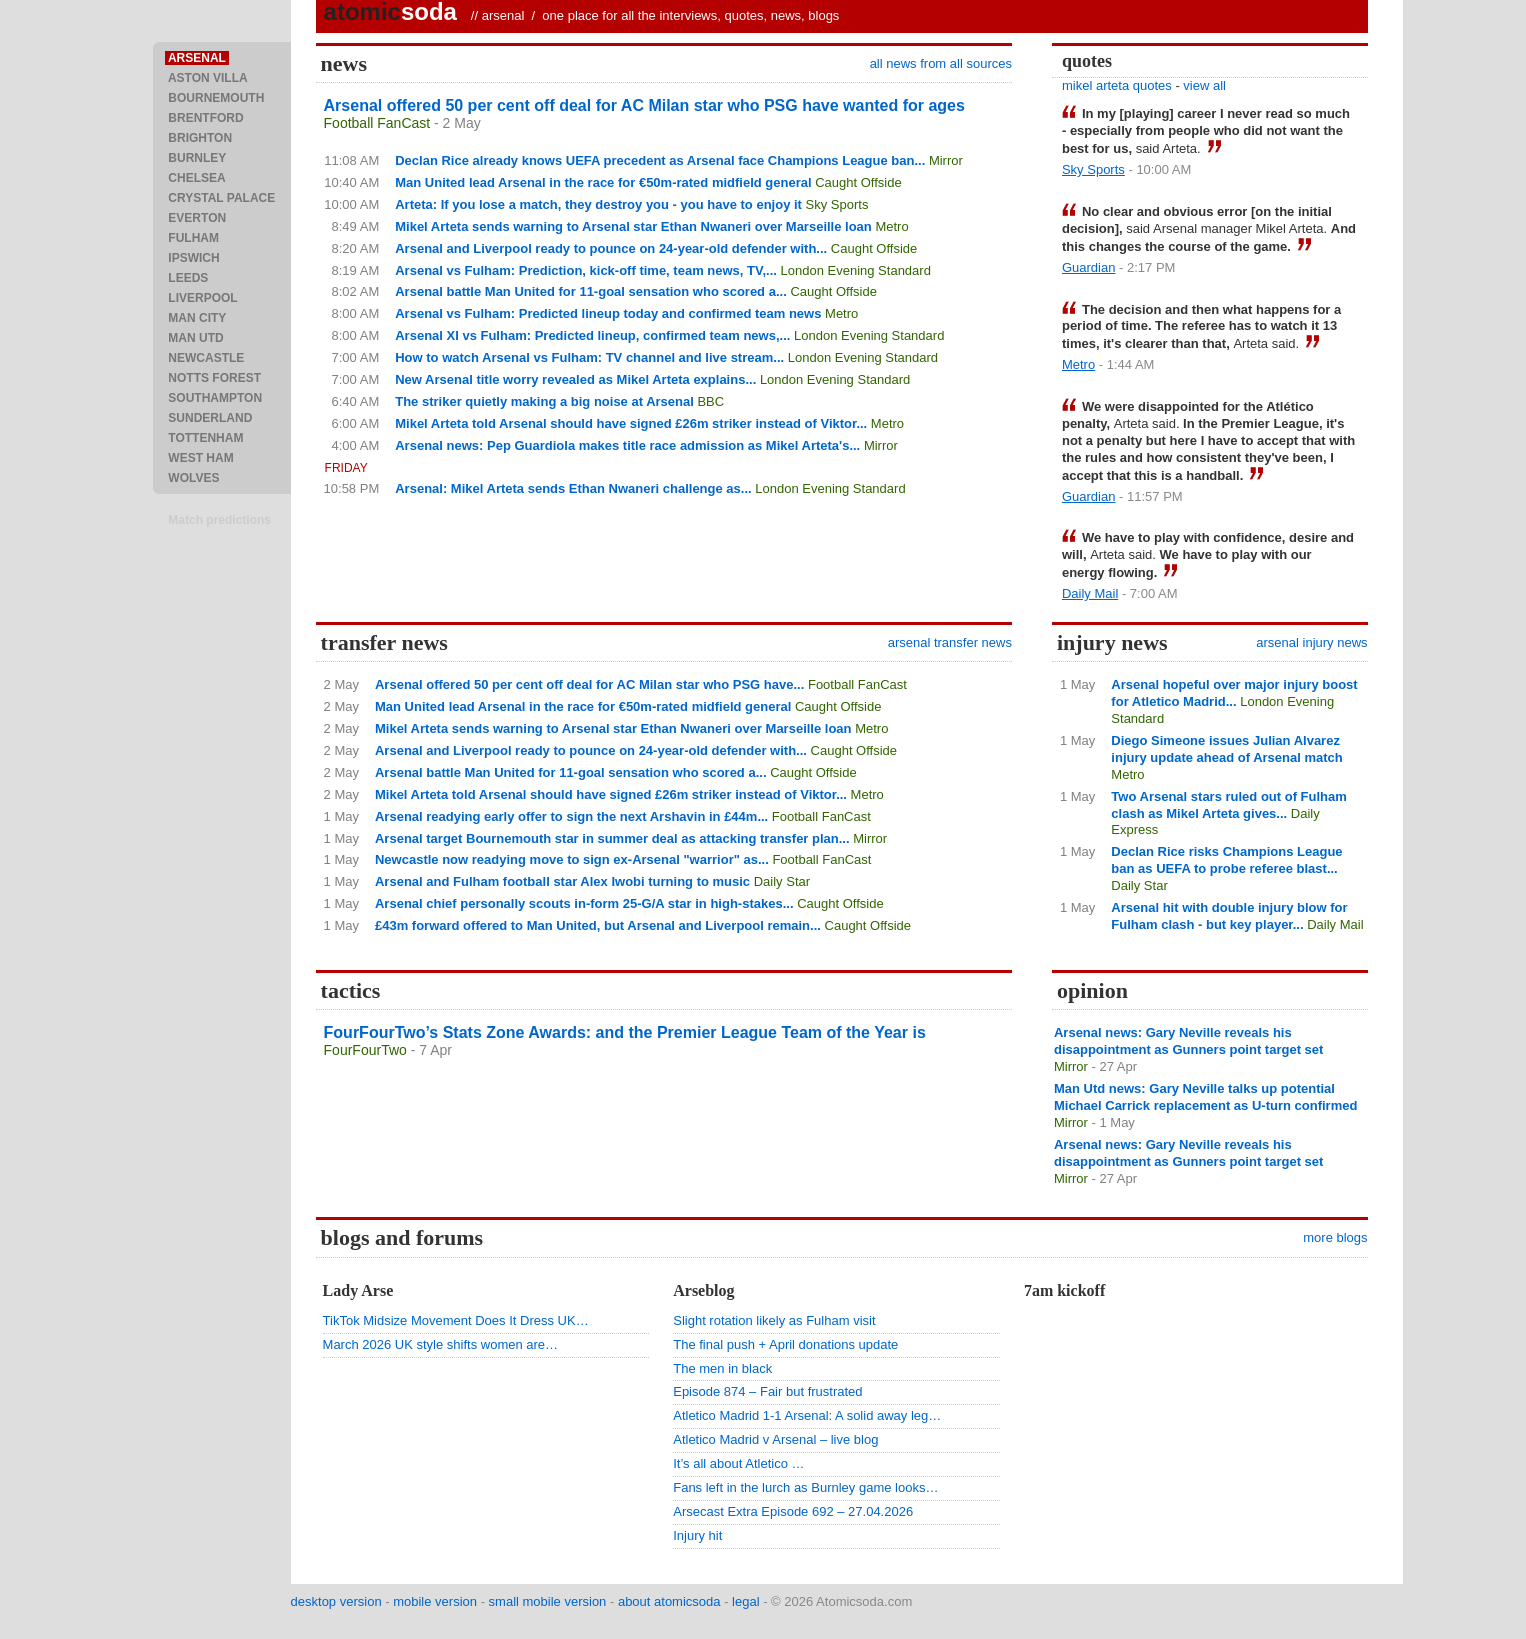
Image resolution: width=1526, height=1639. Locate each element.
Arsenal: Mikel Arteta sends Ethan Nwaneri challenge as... (573, 488)
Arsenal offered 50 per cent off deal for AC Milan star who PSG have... (589, 684)
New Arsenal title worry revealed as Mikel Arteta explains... (575, 379)
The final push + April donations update (785, 1344)
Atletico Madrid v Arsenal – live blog (775, 1439)
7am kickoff (1064, 1290)
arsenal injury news (1311, 642)
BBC (710, 401)
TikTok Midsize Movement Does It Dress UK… (456, 1320)
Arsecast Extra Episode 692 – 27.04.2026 (793, 1511)
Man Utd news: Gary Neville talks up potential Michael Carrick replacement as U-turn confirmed (1205, 1097)
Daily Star (782, 881)
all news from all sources (941, 63)
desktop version (336, 1601)
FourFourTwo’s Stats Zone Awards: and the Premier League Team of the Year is (625, 1032)
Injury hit (697, 1535)
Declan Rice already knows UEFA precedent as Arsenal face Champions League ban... (660, 160)
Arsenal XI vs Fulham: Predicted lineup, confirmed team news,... (592, 335)
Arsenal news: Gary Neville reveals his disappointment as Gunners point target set (1188, 1041)
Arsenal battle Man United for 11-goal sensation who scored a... (591, 291)
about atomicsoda (669, 1601)
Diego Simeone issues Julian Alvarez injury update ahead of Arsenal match (1226, 749)
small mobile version (548, 1601)
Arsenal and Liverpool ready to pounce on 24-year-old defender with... (611, 248)
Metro (891, 226)
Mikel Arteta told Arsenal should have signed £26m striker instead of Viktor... (631, 423)
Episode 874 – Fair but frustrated (767, 1391)
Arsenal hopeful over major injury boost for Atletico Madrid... (1234, 693)
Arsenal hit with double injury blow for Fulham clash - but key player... (1229, 916)
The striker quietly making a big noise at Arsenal (544, 401)
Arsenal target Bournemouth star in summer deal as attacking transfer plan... (612, 838)
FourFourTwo (365, 1050)
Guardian (1088, 267)
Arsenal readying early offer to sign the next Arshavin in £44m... (571, 816)
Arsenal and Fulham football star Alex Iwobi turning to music (562, 881)
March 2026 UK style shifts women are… (441, 1344)
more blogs (1335, 1237)
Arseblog (703, 1290)
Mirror (946, 160)
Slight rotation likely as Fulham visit (774, 1320)
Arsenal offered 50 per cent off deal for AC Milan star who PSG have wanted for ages (644, 105)
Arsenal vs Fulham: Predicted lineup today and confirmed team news (608, 313)
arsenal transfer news (950, 642)
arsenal (503, 15)
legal (745, 1601)
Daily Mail (1090, 593)
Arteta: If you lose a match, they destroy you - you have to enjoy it (598, 204)
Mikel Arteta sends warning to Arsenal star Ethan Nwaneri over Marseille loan (633, 226)
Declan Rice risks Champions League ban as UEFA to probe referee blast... (1226, 860)
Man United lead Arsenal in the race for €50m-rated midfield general (603, 182)
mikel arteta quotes (1117, 85)
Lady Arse (358, 1290)
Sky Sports (837, 204)
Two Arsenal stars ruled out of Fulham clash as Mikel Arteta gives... (1228, 805)
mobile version (435, 1601)
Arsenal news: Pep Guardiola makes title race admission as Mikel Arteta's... (627, 445)
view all (1204, 85)
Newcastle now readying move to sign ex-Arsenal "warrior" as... (572, 859)
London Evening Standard (856, 270)
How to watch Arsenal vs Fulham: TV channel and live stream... (589, 357)
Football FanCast (377, 123)
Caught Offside (858, 182)
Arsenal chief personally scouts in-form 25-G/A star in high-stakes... (584, 903)
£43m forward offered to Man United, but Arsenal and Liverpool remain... (598, 925)
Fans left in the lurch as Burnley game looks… (805, 1487)
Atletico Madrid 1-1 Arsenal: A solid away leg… (807, 1415)
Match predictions (219, 520)
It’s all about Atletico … (738, 1463)
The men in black (722, 1368)
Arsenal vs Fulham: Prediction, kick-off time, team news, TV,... (586, 270)
